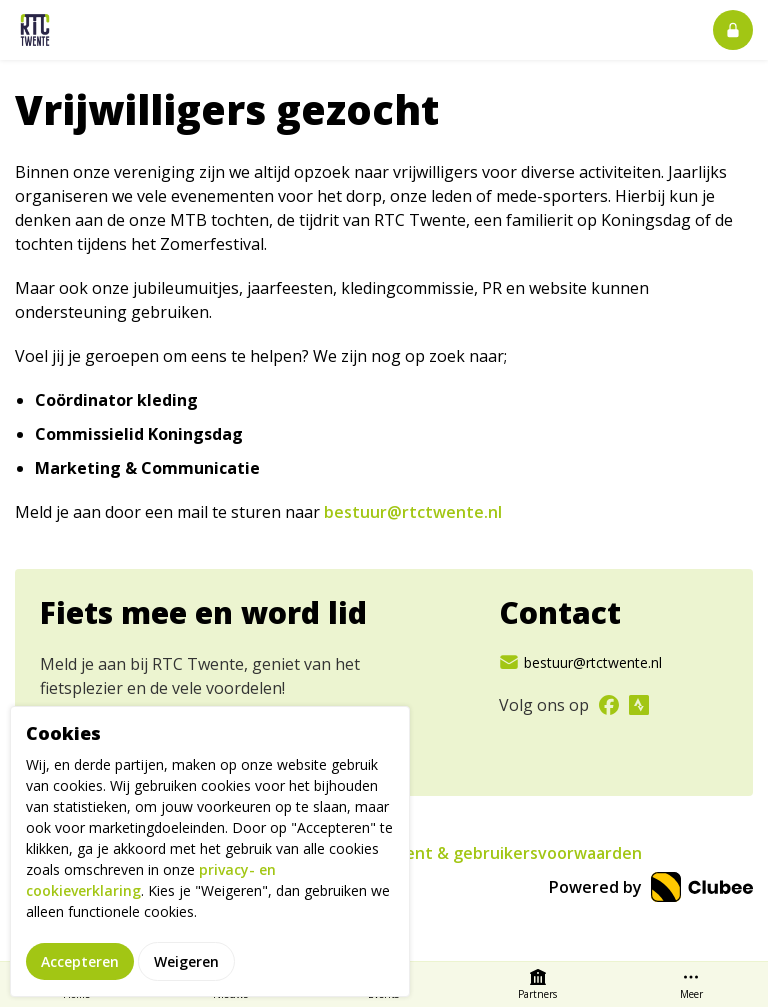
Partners (537, 984)
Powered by (651, 887)
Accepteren (80, 964)
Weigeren (186, 964)
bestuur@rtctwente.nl (413, 512)
